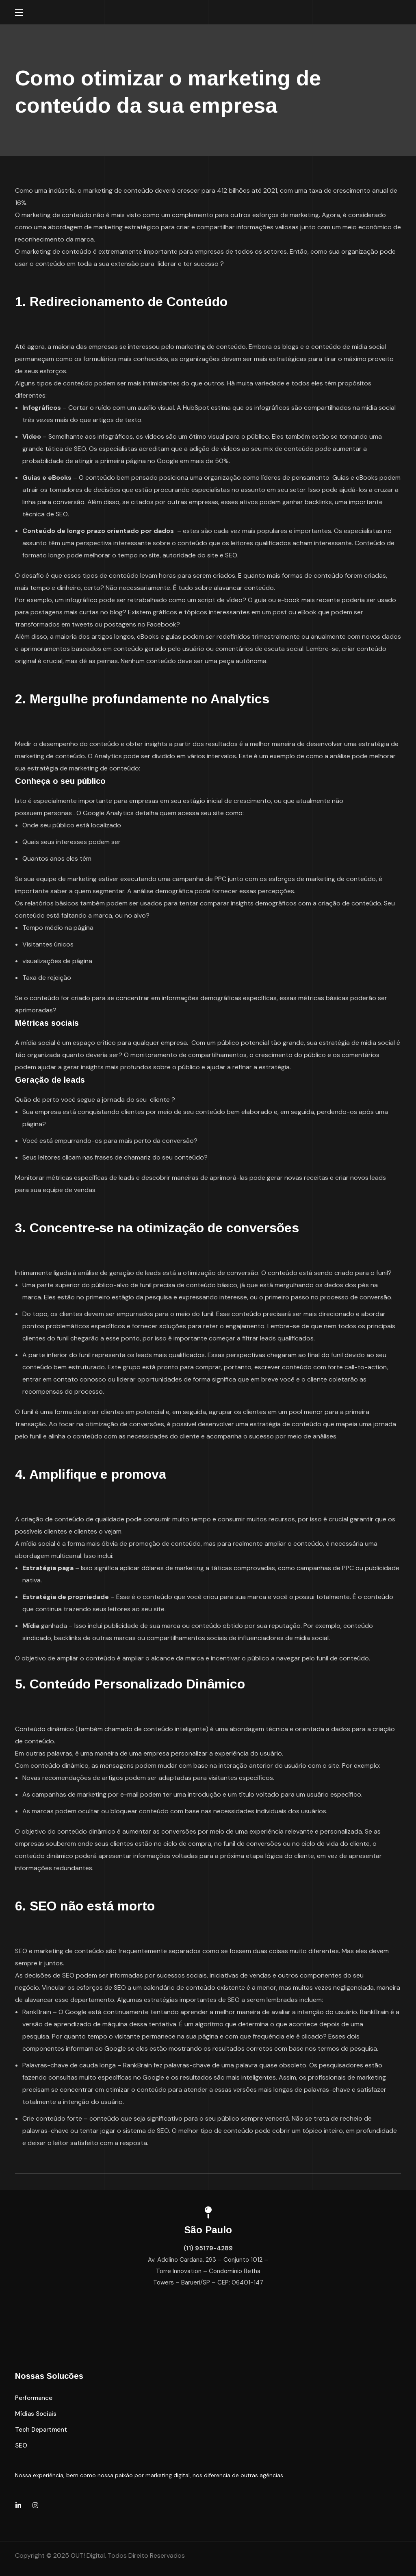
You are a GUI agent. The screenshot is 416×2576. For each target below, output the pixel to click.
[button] (33, 2398)
